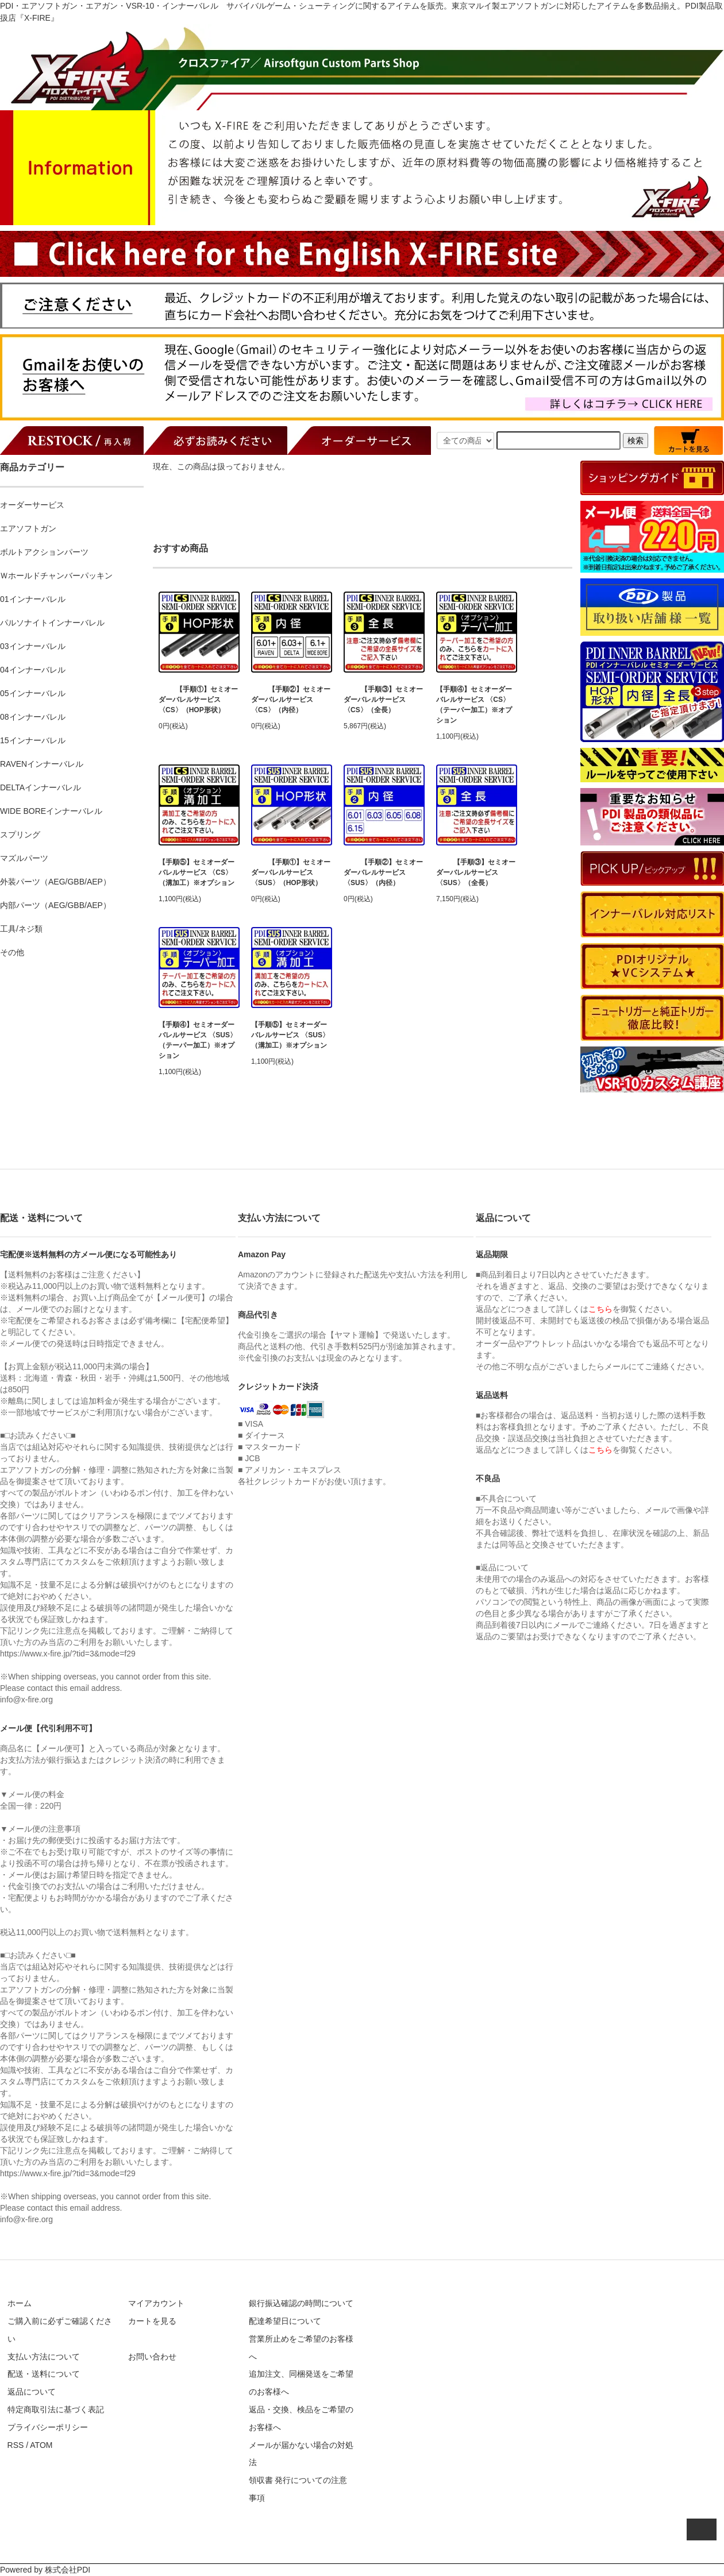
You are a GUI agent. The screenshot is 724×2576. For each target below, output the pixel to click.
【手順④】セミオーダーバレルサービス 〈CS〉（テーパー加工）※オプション (474, 704)
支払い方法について (43, 2356)
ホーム (19, 2303)
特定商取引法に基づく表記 (55, 2409)
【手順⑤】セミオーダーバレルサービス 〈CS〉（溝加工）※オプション (196, 872)
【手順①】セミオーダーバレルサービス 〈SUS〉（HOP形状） (290, 872)
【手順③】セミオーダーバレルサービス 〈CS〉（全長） (383, 699)
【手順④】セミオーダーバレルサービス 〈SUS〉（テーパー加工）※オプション (198, 1040)
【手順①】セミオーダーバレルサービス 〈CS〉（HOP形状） (198, 699)
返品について (31, 2391)
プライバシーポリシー (47, 2427)
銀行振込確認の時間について (301, 2303)
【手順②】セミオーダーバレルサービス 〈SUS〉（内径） (383, 872)
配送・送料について (43, 2373)
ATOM (41, 2445)
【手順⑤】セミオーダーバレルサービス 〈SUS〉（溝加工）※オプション (290, 1035)
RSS (15, 2445)
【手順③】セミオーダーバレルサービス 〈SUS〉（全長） (475, 872)
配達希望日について (285, 2321)
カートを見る (152, 2321)
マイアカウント (156, 2303)
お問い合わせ (152, 2356)
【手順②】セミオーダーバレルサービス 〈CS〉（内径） (290, 699)
